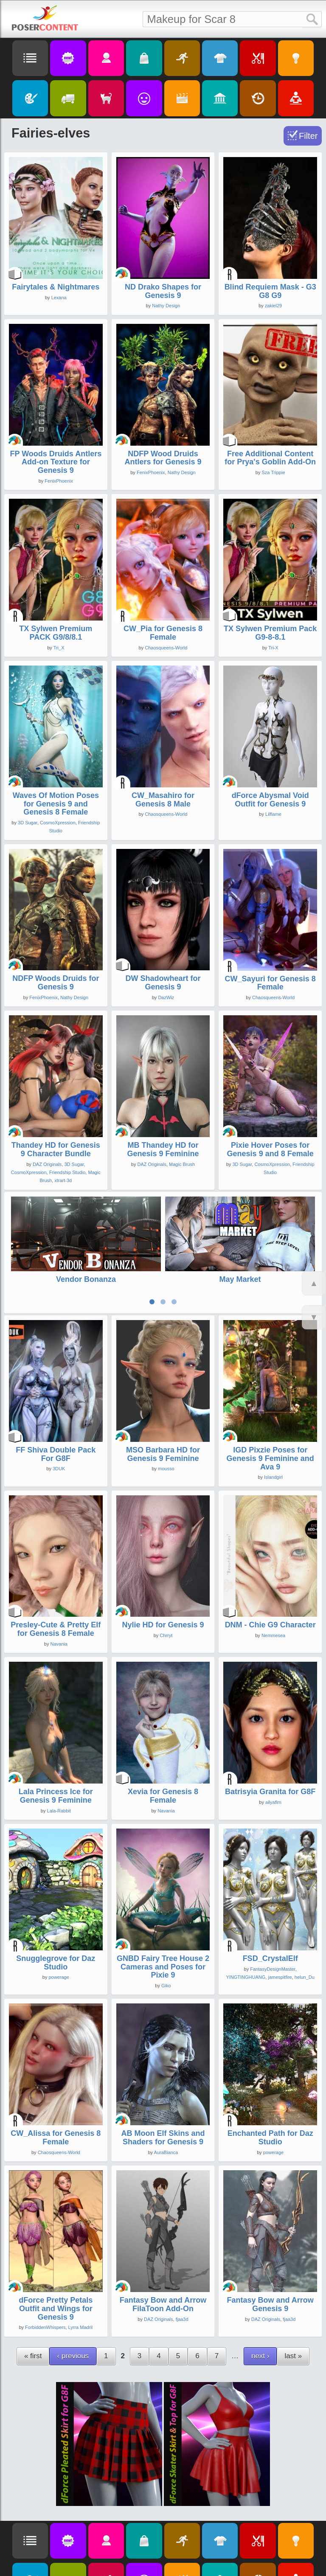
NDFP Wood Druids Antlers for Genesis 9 (162, 457)
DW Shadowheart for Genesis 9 (162, 982)
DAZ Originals (47, 1164)
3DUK (59, 1420)
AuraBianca (166, 2103)
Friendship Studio (67, 1172)
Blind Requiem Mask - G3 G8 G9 (270, 291)
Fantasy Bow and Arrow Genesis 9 (270, 2255)
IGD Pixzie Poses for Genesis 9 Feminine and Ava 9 (270, 1409)
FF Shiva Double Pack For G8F (56, 1405)
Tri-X (273, 647)
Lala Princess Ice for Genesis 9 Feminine (56, 1747)
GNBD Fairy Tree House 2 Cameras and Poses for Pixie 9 (163, 1918)
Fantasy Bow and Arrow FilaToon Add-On (163, 2255)
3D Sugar (27, 822)
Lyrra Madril (80, 2278)
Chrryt (166, 1587)
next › (260, 2307)
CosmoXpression (58, 822)
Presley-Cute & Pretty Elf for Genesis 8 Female (56, 1580)
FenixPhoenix (59, 480)
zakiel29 (273, 305)
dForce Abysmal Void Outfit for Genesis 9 (270, 799)
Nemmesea (273, 1587)
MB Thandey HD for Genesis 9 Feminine (163, 1149)
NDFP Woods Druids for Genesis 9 (55, 982)
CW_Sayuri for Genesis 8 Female (270, 983)
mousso (166, 1420)
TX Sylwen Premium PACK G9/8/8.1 (55, 632)
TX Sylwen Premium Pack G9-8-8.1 (270, 632)
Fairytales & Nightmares (55, 287)
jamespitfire (280, 1928)
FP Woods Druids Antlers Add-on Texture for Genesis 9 (55, 462)
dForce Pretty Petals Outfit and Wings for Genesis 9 (56, 2260)
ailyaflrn (273, 1753)
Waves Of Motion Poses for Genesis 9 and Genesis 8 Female (56, 804)
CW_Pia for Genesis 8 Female (163, 632)
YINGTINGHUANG (245, 1928)
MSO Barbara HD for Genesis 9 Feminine (163, 1405)
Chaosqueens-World (166, 647)
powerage (59, 1928)
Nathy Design (166, 305)
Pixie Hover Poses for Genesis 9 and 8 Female (270, 1149)
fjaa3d (182, 2270)
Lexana (59, 297)
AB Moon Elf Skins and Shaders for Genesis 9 (163, 2089)
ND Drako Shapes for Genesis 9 (163, 291)
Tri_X (59, 647)
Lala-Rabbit (59, 1761)
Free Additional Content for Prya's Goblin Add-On (270, 457)
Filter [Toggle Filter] (308, 135)
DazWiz (166, 997)
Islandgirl (273, 1428)
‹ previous (73, 2307)
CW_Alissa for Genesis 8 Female (56, 2089)
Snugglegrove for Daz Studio (55, 1913)
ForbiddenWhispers (45, 2278)
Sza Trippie (273, 472)
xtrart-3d (63, 1180)
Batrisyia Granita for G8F (270, 1743)
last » (293, 2307)
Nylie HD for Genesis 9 (163, 1576)
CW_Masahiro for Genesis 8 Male (163, 799)
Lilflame (273, 814)
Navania (58, 1595)
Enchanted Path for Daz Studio (270, 2089)
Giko (166, 1937)
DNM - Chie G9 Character (270, 1576)
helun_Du (305, 1928)
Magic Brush (182, 1164)
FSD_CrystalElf (270, 1909)
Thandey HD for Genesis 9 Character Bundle (55, 1149)
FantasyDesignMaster (272, 1920)
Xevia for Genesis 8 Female (163, 1747)
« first (33, 2307)
